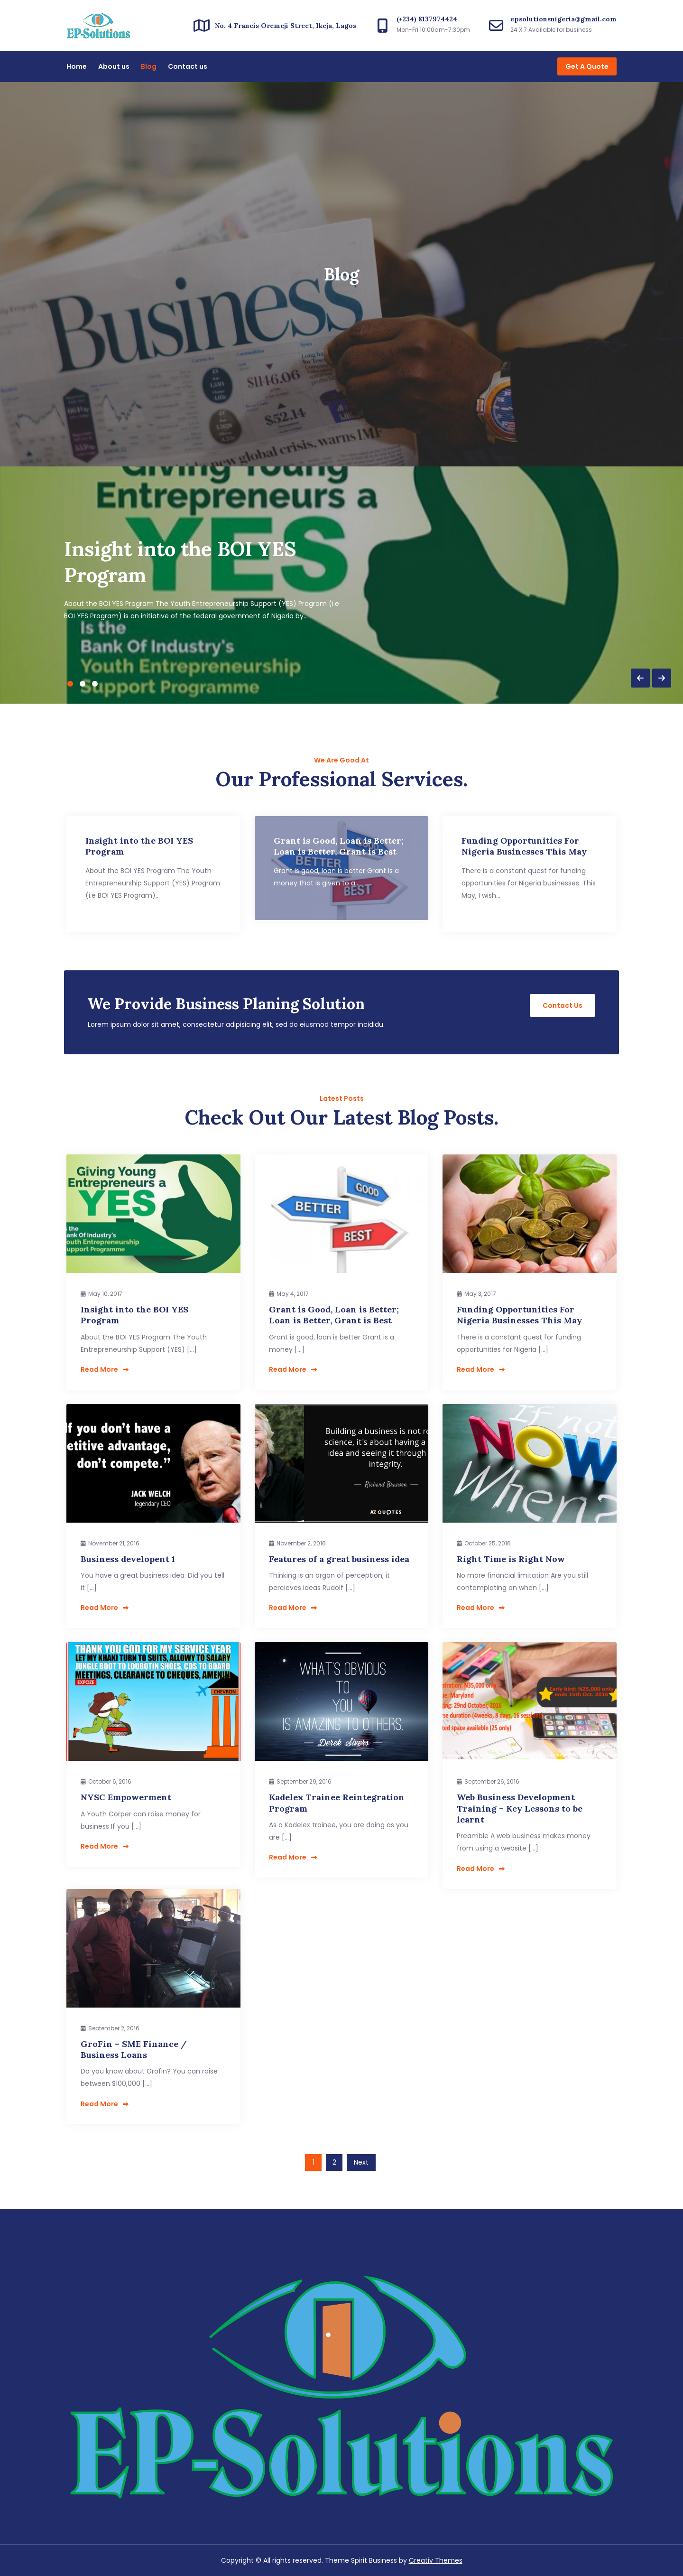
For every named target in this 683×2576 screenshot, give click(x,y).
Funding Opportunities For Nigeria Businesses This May (519, 1315)
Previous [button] (640, 678)
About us (113, 66)
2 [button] (82, 684)
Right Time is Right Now (511, 1558)
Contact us (187, 66)
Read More (105, 1369)
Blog (149, 66)
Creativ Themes (435, 2560)
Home (76, 66)
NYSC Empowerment (126, 1797)
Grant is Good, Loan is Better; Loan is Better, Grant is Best (334, 1315)
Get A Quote (587, 66)
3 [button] (95, 684)
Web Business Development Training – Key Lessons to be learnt (519, 1808)
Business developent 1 (128, 1558)
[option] (341, 585)
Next (361, 2162)
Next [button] (661, 678)
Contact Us (562, 1005)
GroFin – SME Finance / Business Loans (134, 2049)
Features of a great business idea (339, 1558)
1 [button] (70, 684)
